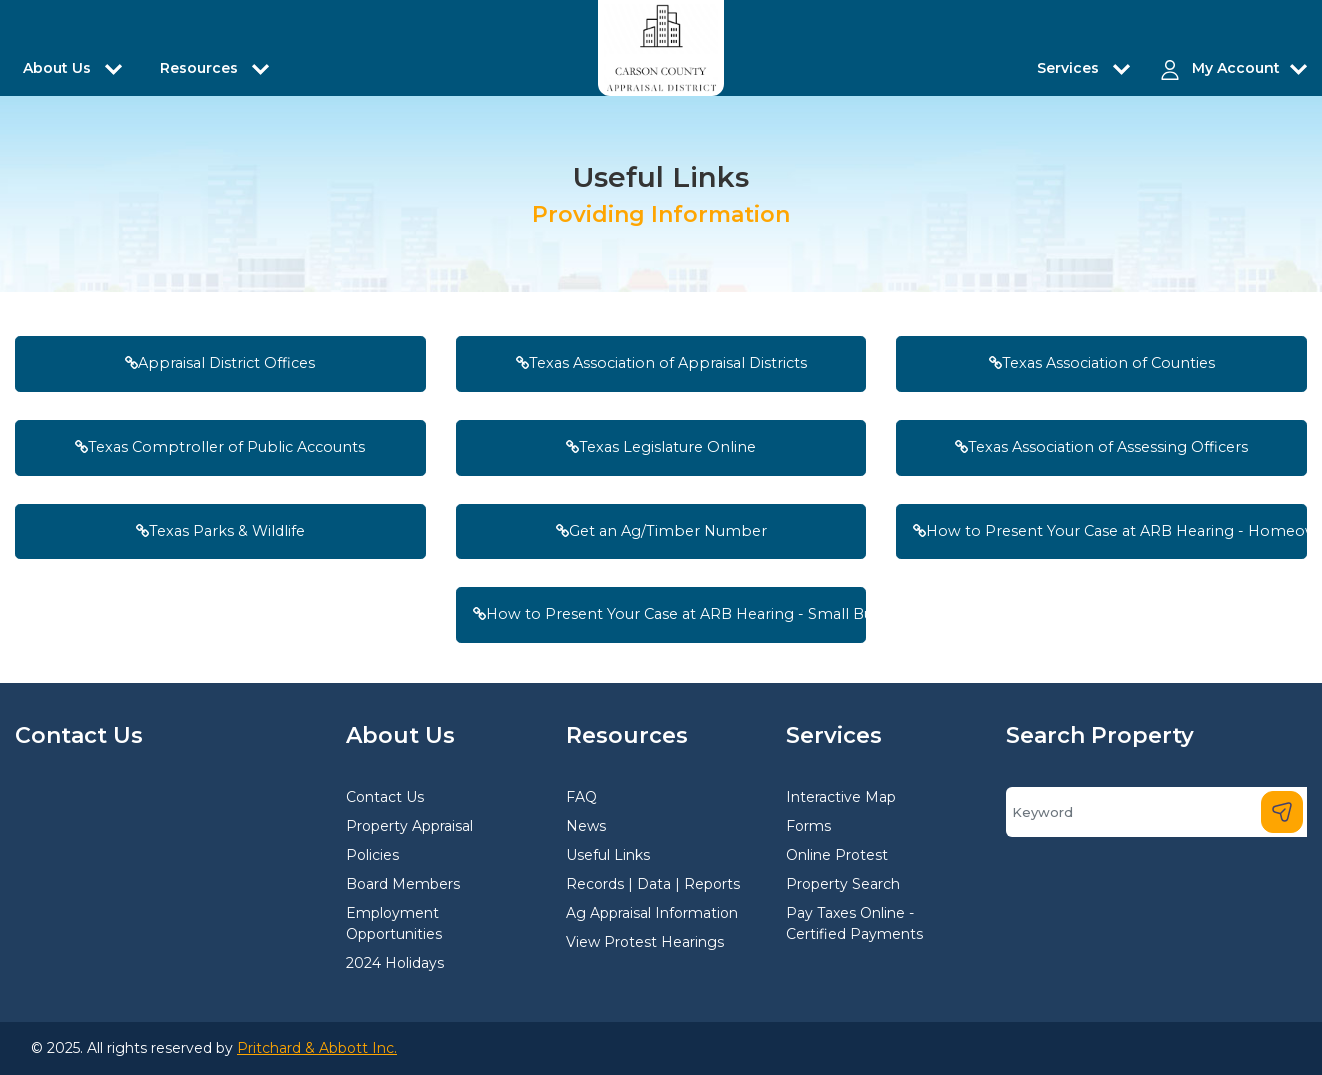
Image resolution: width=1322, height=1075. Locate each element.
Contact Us (385, 797)
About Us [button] (59, 68)
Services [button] (1070, 68)
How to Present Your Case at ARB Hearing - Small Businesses (670, 614)
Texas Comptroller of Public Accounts (220, 447)
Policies (372, 855)
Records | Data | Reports (653, 884)
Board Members (403, 884)
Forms (808, 826)
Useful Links (608, 855)
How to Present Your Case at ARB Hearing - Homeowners (1110, 531)
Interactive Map (841, 797)
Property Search (843, 884)
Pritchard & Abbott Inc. (317, 1048)
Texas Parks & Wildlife (220, 531)
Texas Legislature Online (661, 447)
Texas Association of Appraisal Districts (661, 363)
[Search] (1156, 812)
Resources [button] (201, 68)
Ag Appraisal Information (652, 913)
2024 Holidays (395, 963)
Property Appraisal (409, 826)
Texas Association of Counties (1102, 363)
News (586, 826)
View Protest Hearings (645, 942)
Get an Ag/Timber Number (661, 531)
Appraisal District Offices (220, 363)
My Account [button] (1236, 68)
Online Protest (837, 855)
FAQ (581, 797)
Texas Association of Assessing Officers (1101, 447)
